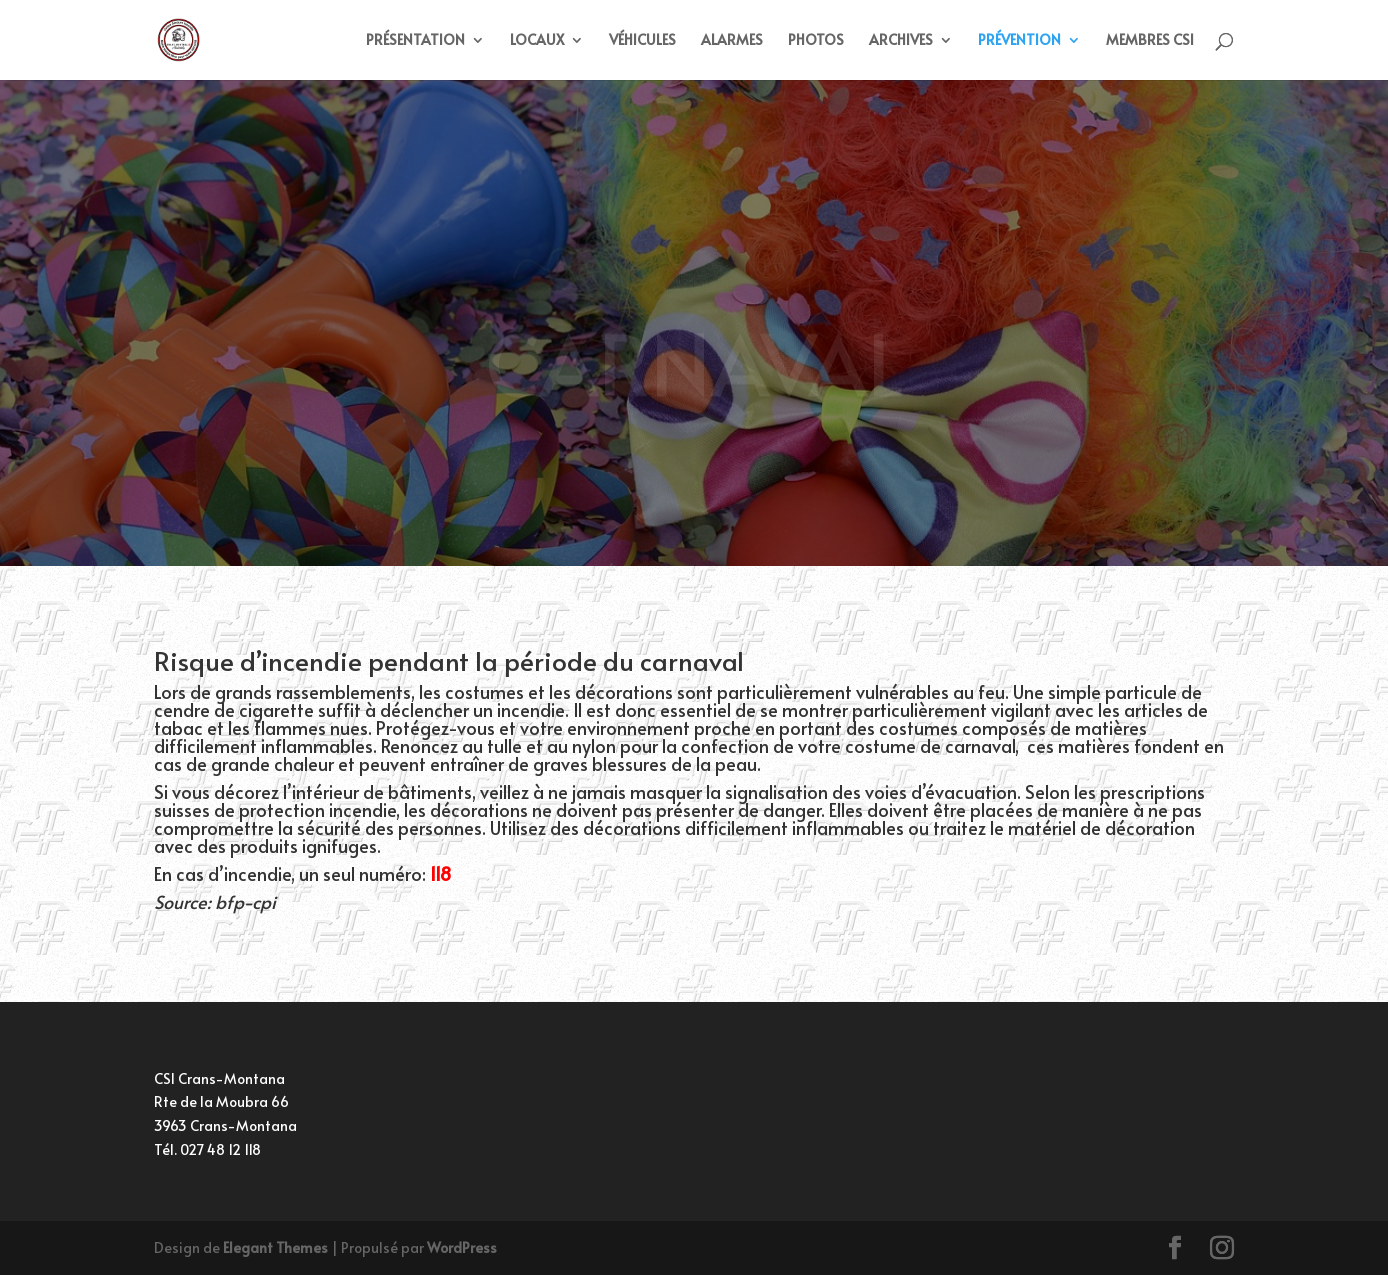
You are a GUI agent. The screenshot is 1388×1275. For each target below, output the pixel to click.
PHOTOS (816, 41)
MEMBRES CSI (1150, 41)
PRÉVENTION (1019, 41)
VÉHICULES (642, 41)
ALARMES (732, 41)
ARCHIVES (901, 41)
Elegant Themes (275, 1247)
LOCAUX (537, 41)
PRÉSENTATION (415, 41)
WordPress (462, 1247)
